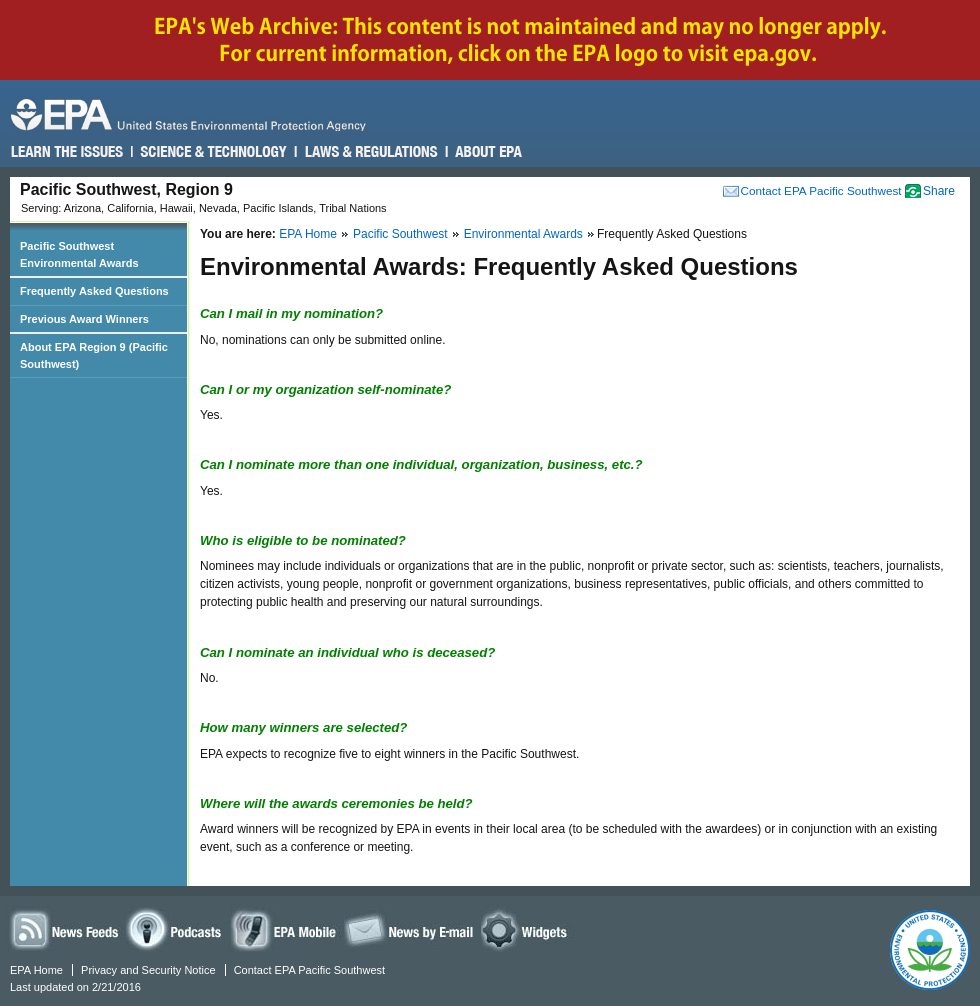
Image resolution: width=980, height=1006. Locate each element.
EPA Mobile (285, 929)
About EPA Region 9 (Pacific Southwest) (94, 355)
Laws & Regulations (369, 152)
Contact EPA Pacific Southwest (821, 190)
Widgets (527, 929)
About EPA (487, 152)
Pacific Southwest (400, 234)
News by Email (409, 929)
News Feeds (65, 929)
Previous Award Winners (84, 319)
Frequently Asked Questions (94, 291)
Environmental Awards (523, 234)
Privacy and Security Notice (148, 970)
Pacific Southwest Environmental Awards (79, 254)
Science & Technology (212, 152)
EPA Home (308, 234)
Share (939, 191)
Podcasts (177, 929)
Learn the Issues (67, 152)
